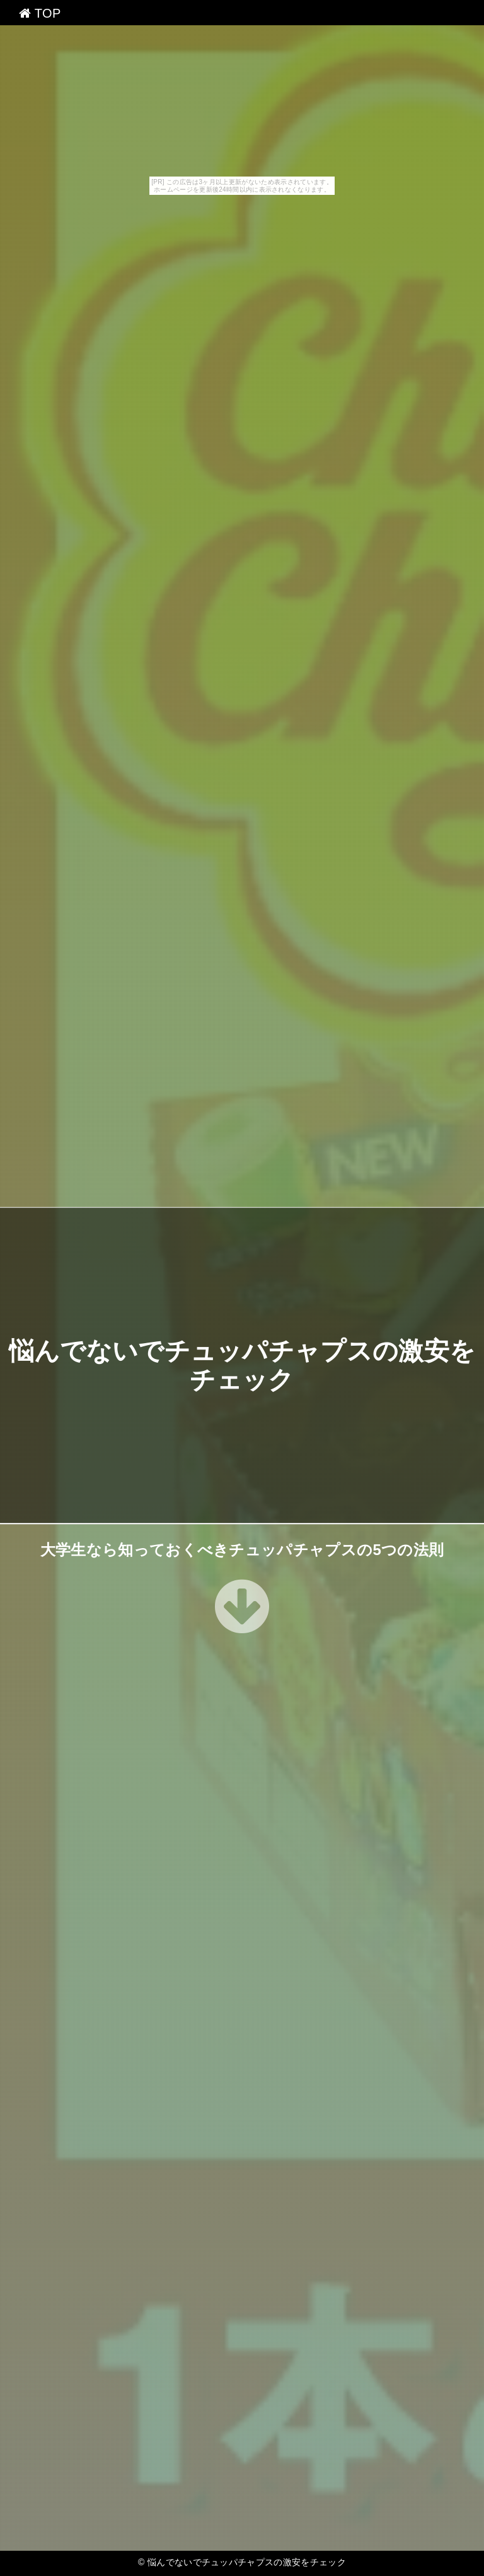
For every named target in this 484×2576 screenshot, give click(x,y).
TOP (40, 13)
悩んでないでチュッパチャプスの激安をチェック (246, 2562)
